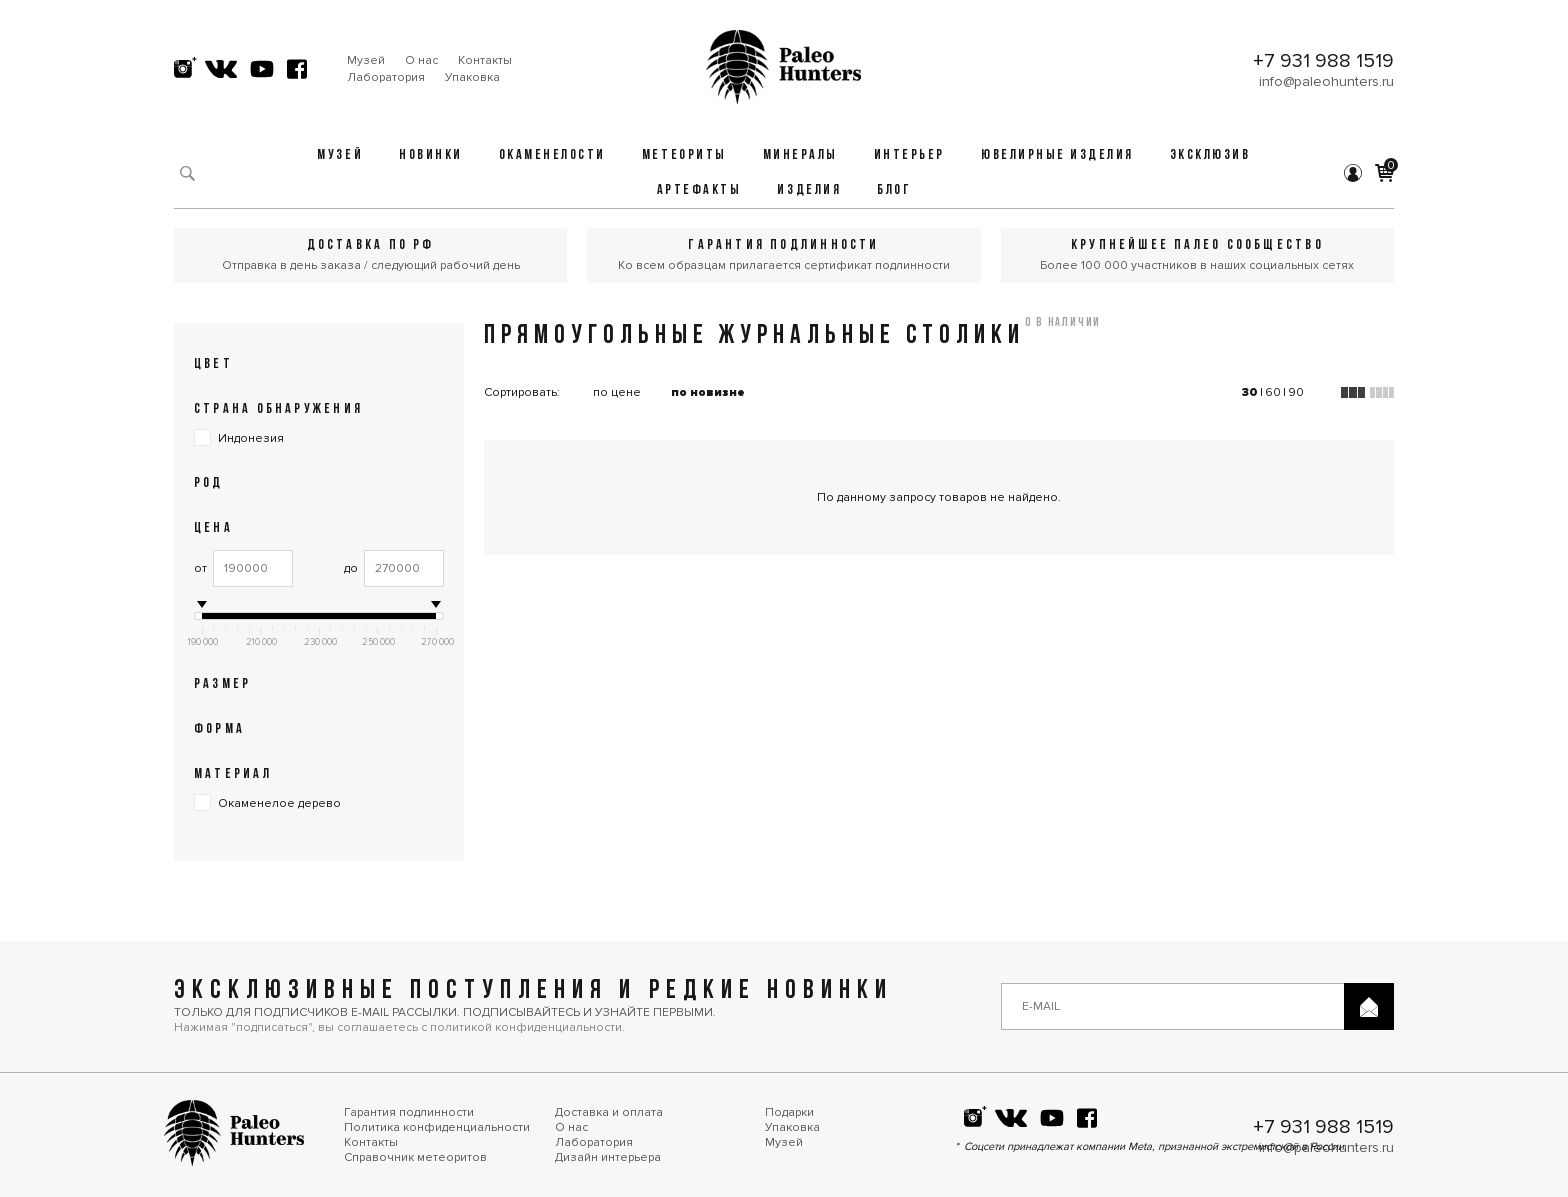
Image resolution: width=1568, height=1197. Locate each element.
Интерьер (909, 155)
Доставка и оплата (609, 1112)
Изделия (809, 190)
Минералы (800, 155)
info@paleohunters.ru (1326, 81)
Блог (894, 190)
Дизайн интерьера (608, 1157)
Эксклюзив (1210, 155)
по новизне (708, 392)
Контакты (485, 60)
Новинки (431, 155)
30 (1250, 392)
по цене (617, 392)
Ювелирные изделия (1057, 155)
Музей (366, 60)
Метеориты (684, 155)
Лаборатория (386, 77)
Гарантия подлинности (409, 1112)
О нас (421, 60)
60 (1273, 392)
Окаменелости (552, 155)
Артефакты (699, 190)
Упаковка (472, 77)
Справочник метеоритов (415, 1157)
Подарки (789, 1112)
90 (1296, 392)
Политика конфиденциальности (437, 1127)
